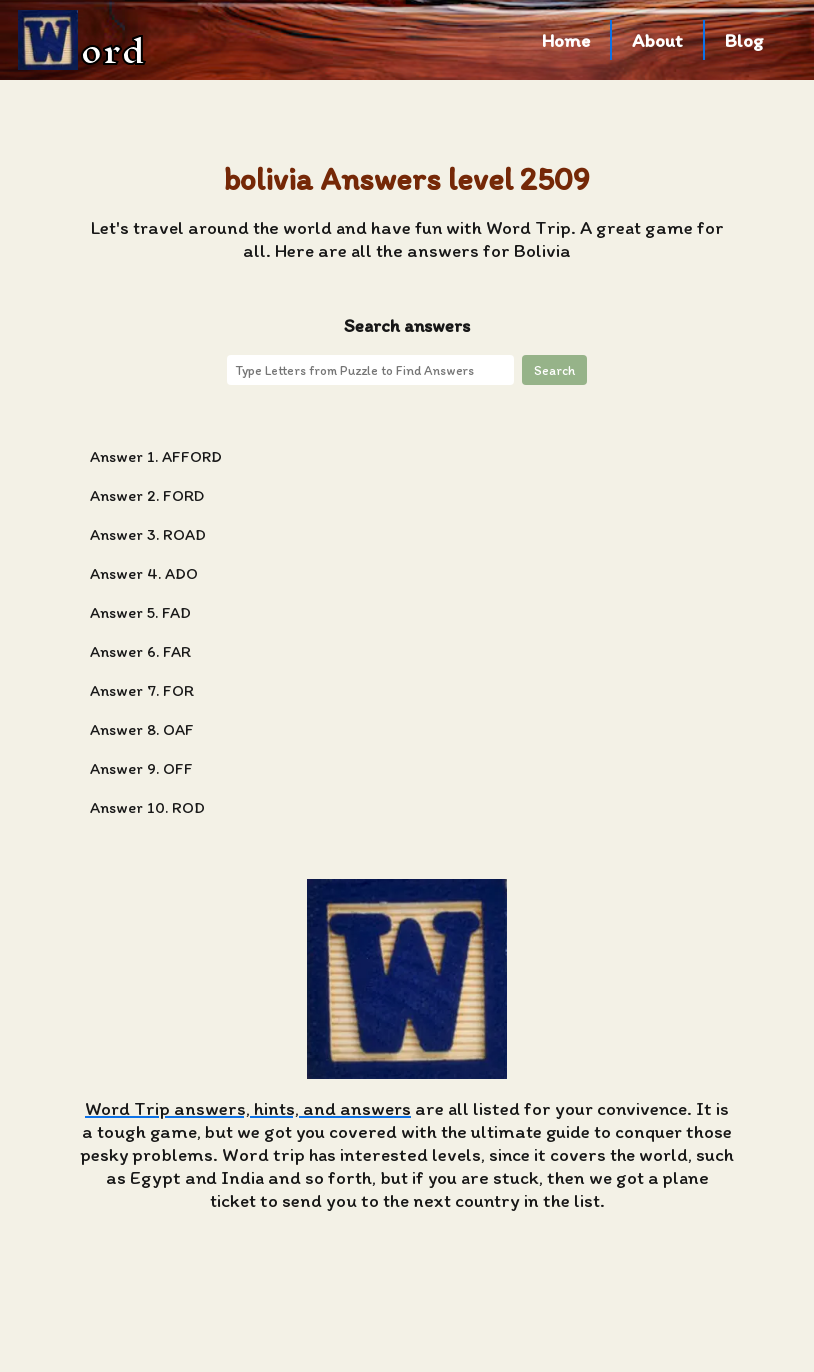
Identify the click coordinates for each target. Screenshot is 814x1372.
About (657, 40)
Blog (744, 40)
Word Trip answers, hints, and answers (248, 1108)
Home (566, 40)
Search (554, 370)
